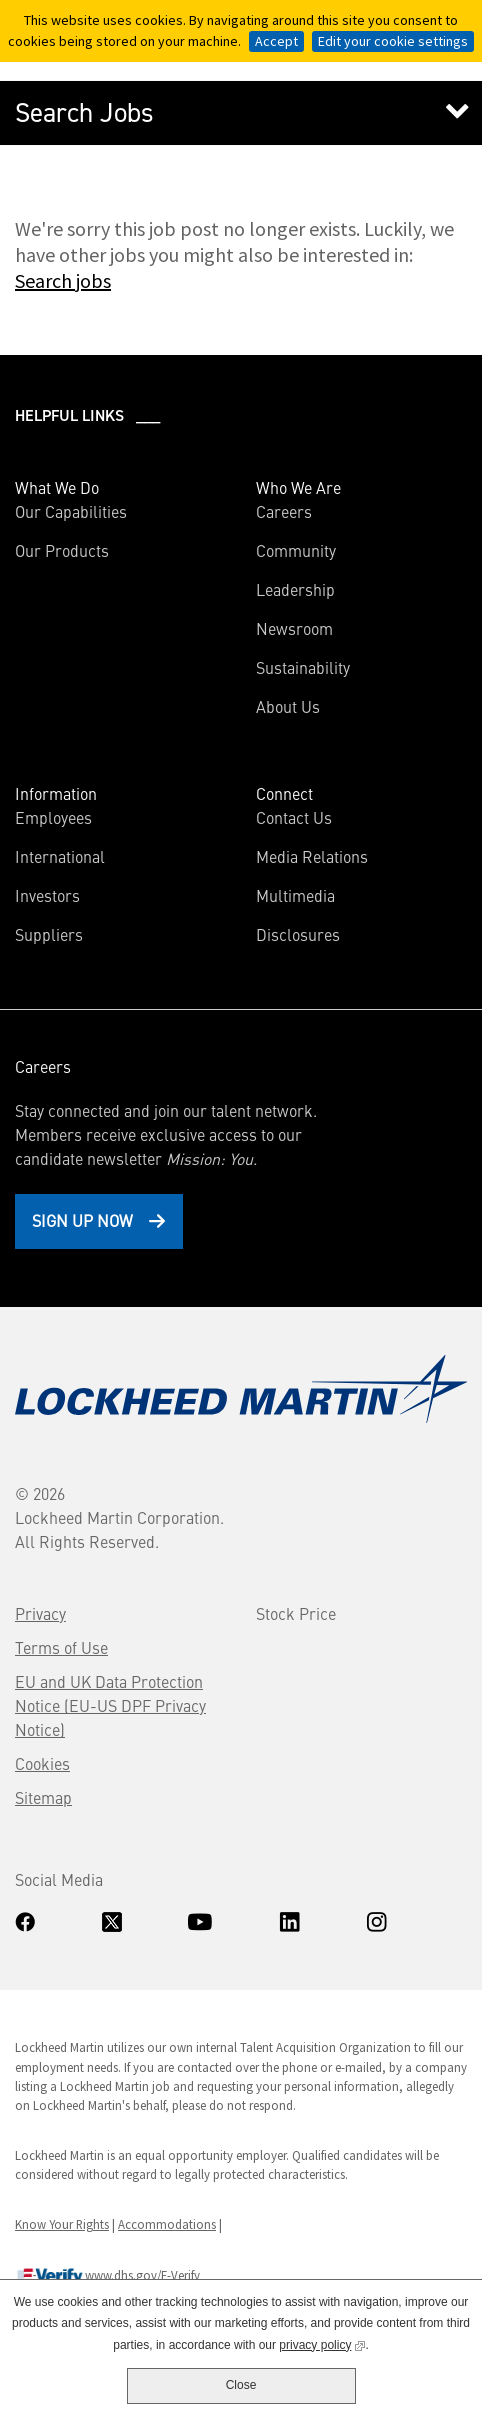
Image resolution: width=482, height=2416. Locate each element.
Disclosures (298, 934)
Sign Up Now (82, 1220)
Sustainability (303, 667)
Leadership (295, 589)
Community (296, 550)
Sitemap (43, 1797)
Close (241, 2385)
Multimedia (295, 895)
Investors (76, 895)
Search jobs (63, 280)
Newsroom (294, 628)
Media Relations (312, 856)
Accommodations (167, 2224)
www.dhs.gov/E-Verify (107, 2277)
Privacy (40, 1613)
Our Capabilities (71, 511)
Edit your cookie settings (393, 41)
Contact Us (294, 817)
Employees (53, 817)
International (60, 856)
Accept (276, 41)
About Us (288, 706)
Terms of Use (61, 1647)
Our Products (62, 550)
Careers (284, 511)
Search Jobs (84, 113)
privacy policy (322, 2343)
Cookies (42, 1763)
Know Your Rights (62, 2224)
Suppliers (49, 934)
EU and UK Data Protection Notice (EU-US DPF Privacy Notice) (110, 1705)
